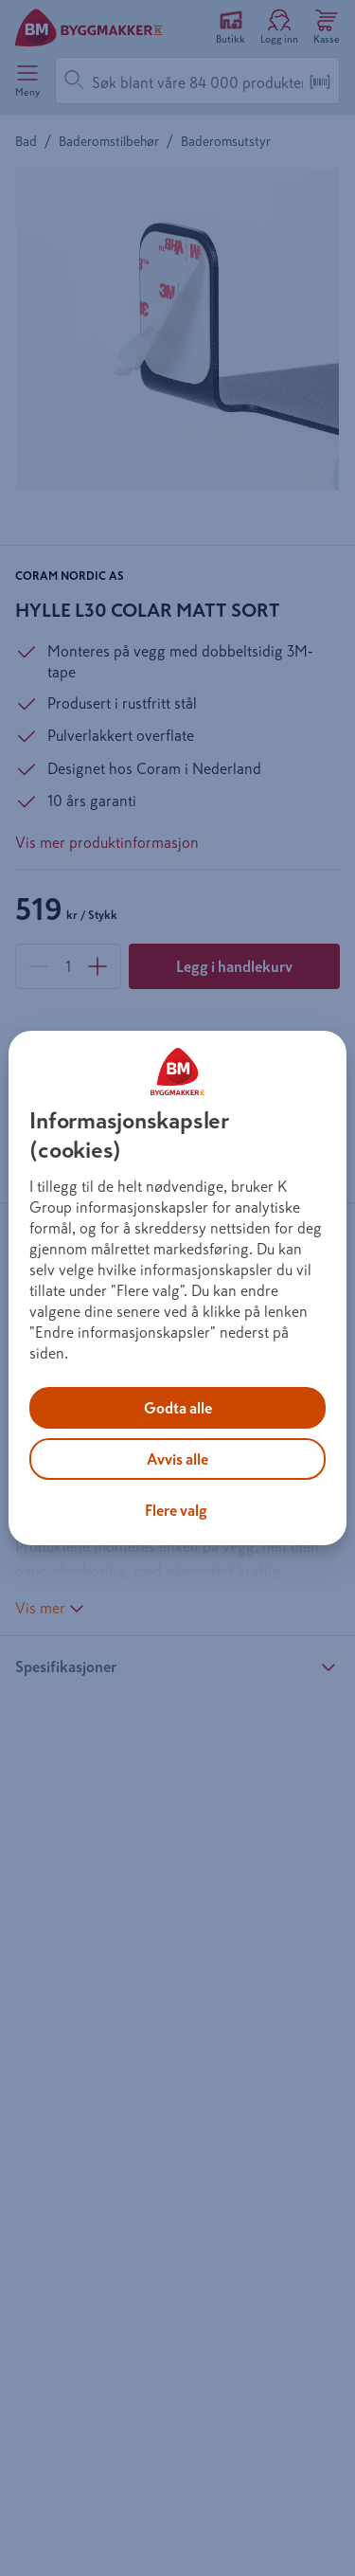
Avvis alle (177, 1459)
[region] (177, 1288)
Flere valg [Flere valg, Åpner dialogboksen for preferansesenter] (176, 1510)
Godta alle (178, 1407)
